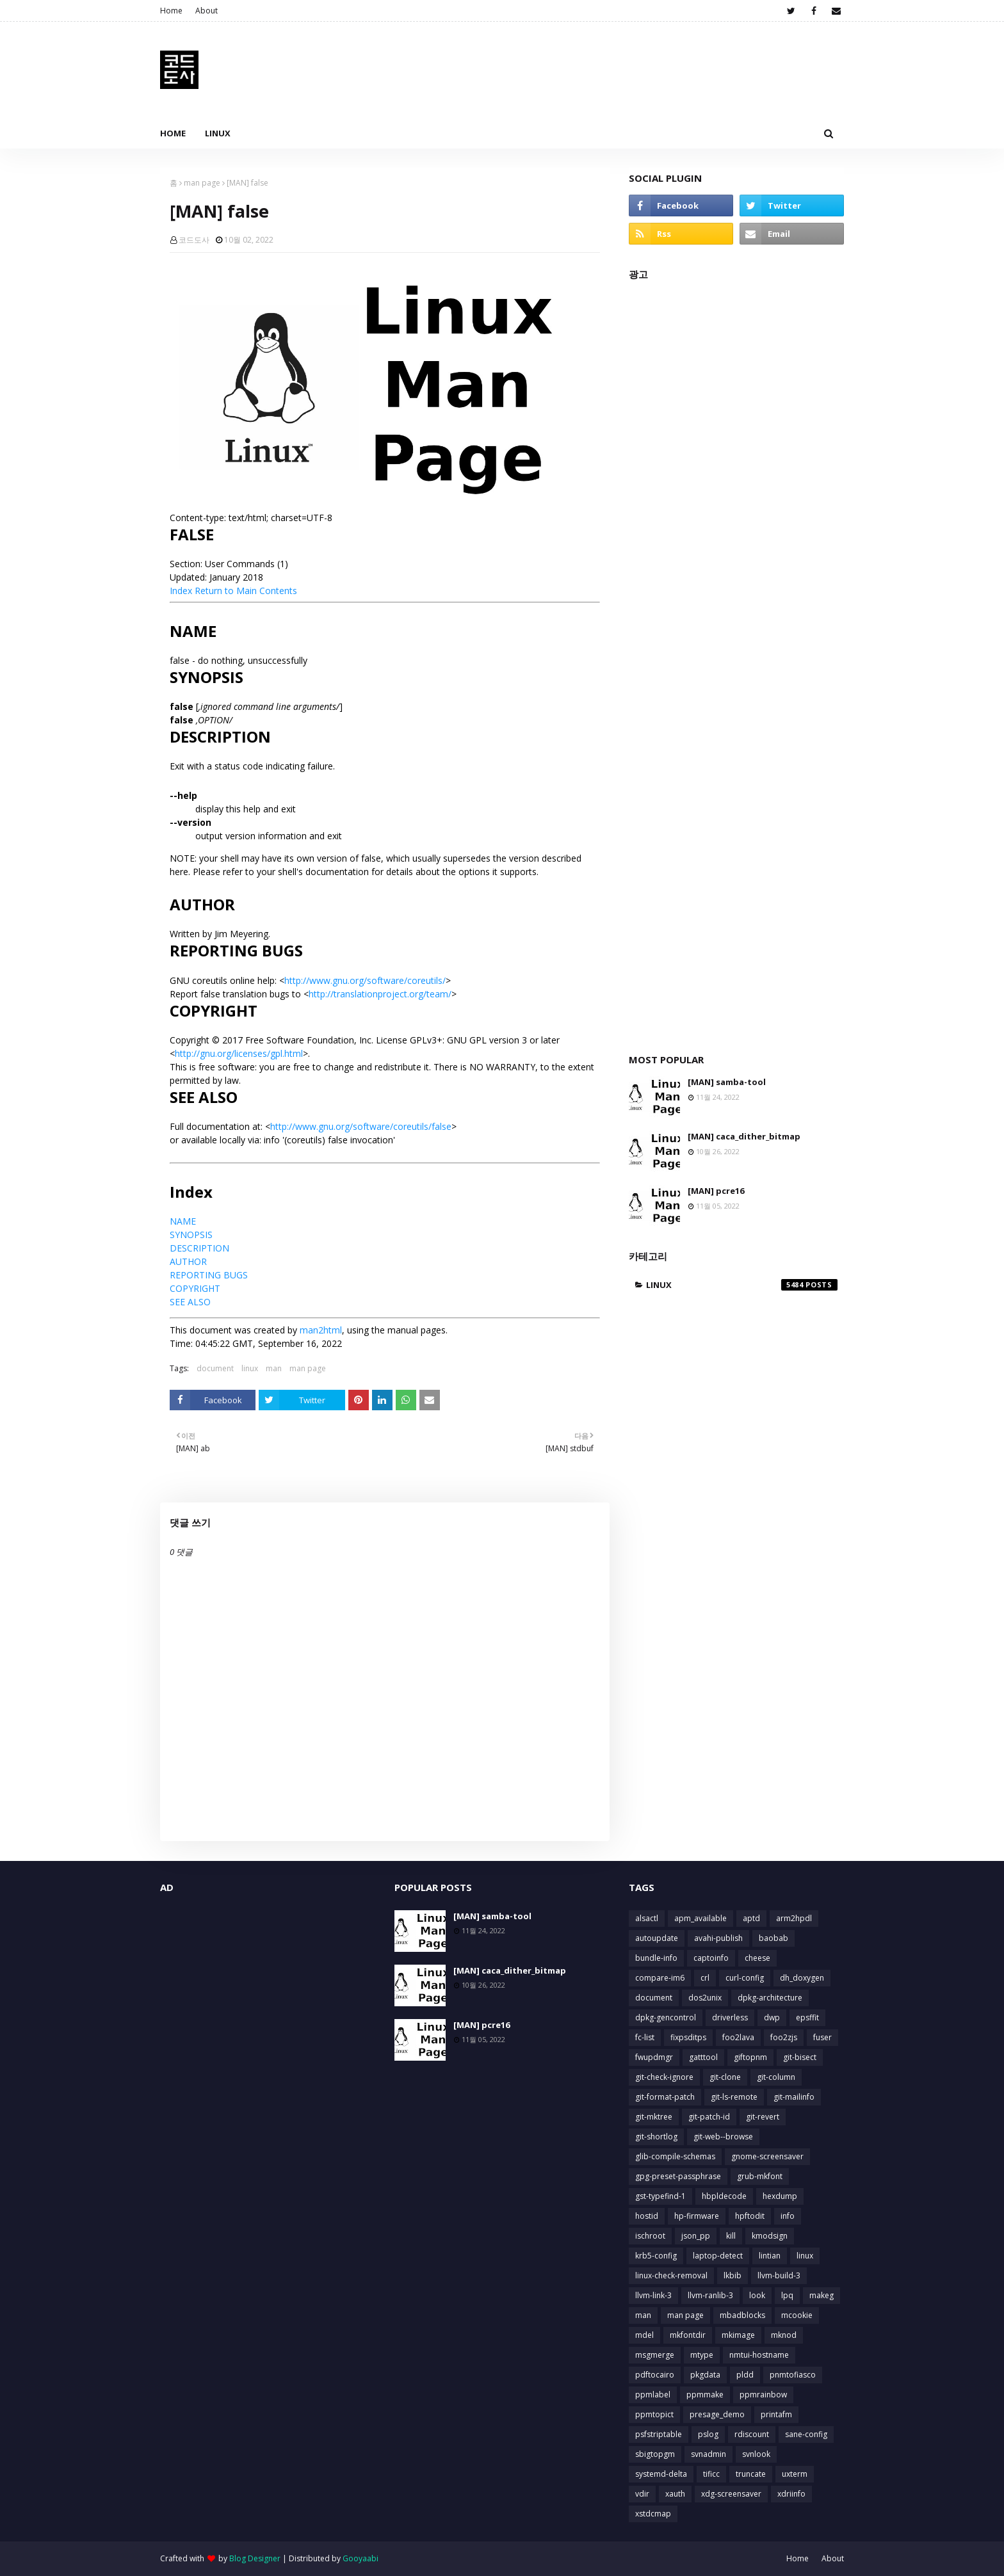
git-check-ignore (664, 2077)
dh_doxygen (802, 1977)
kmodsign (770, 2235)
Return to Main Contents (246, 590)
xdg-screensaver (731, 2493)
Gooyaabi (360, 2558)
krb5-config (656, 2255)
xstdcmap (653, 2513)
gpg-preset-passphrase (678, 2176)
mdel (644, 2335)
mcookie (797, 2315)
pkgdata (705, 2374)
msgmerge (654, 2354)
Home (171, 10)
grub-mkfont (759, 2176)
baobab (773, 1938)
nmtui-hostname (759, 2354)
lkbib (732, 2275)
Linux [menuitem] (218, 133)
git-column (776, 2077)
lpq (787, 2295)
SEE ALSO (190, 1302)
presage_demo (717, 2414)
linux (249, 1368)
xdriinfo (791, 2493)
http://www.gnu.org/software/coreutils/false (360, 1126)
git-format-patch (665, 2096)
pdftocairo (654, 2374)
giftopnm (750, 2057)
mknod (784, 2335)
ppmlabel (652, 2394)
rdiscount (751, 2434)
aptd (751, 1918)
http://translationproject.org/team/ (380, 994)
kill (731, 2235)
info (788, 2215)
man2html (321, 1330)
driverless (730, 2017)
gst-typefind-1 (660, 2196)
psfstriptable (658, 2434)
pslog (708, 2434)
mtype (701, 2354)
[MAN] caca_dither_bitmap (744, 1136)
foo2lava (738, 2037)
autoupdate (656, 1938)
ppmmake (705, 2394)
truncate (751, 2473)
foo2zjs (783, 2037)
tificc (711, 2473)
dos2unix (705, 1997)
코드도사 (194, 239)
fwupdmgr (654, 2057)
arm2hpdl (794, 1918)
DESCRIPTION (199, 1248)
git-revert (762, 2116)
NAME (183, 1221)
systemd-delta (661, 2473)
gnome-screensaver (767, 2156)
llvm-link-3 (653, 2295)
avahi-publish (718, 1938)
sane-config (806, 2434)
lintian (770, 2255)
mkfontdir (688, 2335)
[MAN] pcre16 (716, 1190)
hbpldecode (724, 2196)
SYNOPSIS (191, 1234)
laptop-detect (718, 2255)
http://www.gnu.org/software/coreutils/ (365, 980)
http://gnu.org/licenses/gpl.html (239, 1053)
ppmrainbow (763, 2394)
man (274, 1368)
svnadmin (708, 2454)
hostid (646, 2215)
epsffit (807, 2017)
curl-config (744, 1977)
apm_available (700, 1918)
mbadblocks (742, 2315)
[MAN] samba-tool (727, 1082)
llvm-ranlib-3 (710, 2295)
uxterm (794, 2473)
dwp (772, 2017)
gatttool (703, 2057)
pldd (745, 2374)
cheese (757, 1957)
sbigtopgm (655, 2454)
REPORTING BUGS (209, 1275)
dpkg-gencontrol (665, 2017)
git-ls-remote (734, 2096)
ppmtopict (654, 2414)
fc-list (644, 2037)
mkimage (738, 2335)
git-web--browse (723, 2136)
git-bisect (799, 2057)
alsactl (646, 1918)
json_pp (695, 2235)
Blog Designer (254, 2558)
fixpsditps (688, 2037)
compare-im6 (659, 1977)
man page (202, 182)
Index (181, 590)
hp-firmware (696, 2215)
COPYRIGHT (195, 1288)
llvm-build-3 (778, 2275)
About (206, 10)
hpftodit (750, 2215)
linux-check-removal (671, 2275)
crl (704, 1977)
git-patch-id (709, 2116)
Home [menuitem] (173, 133)
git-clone (725, 2077)
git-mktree (653, 2116)
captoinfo (711, 1957)
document (215, 1368)
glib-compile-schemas (675, 2156)
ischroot (650, 2235)
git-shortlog (656, 2136)
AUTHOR (188, 1261)
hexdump (780, 2196)
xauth (675, 2493)
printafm (776, 2414)
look (757, 2295)
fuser (822, 2037)
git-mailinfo (793, 2096)
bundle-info (656, 1957)
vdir (642, 2493)
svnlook (756, 2454)
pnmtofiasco (793, 2374)
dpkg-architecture (770, 1997)
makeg (821, 2295)
